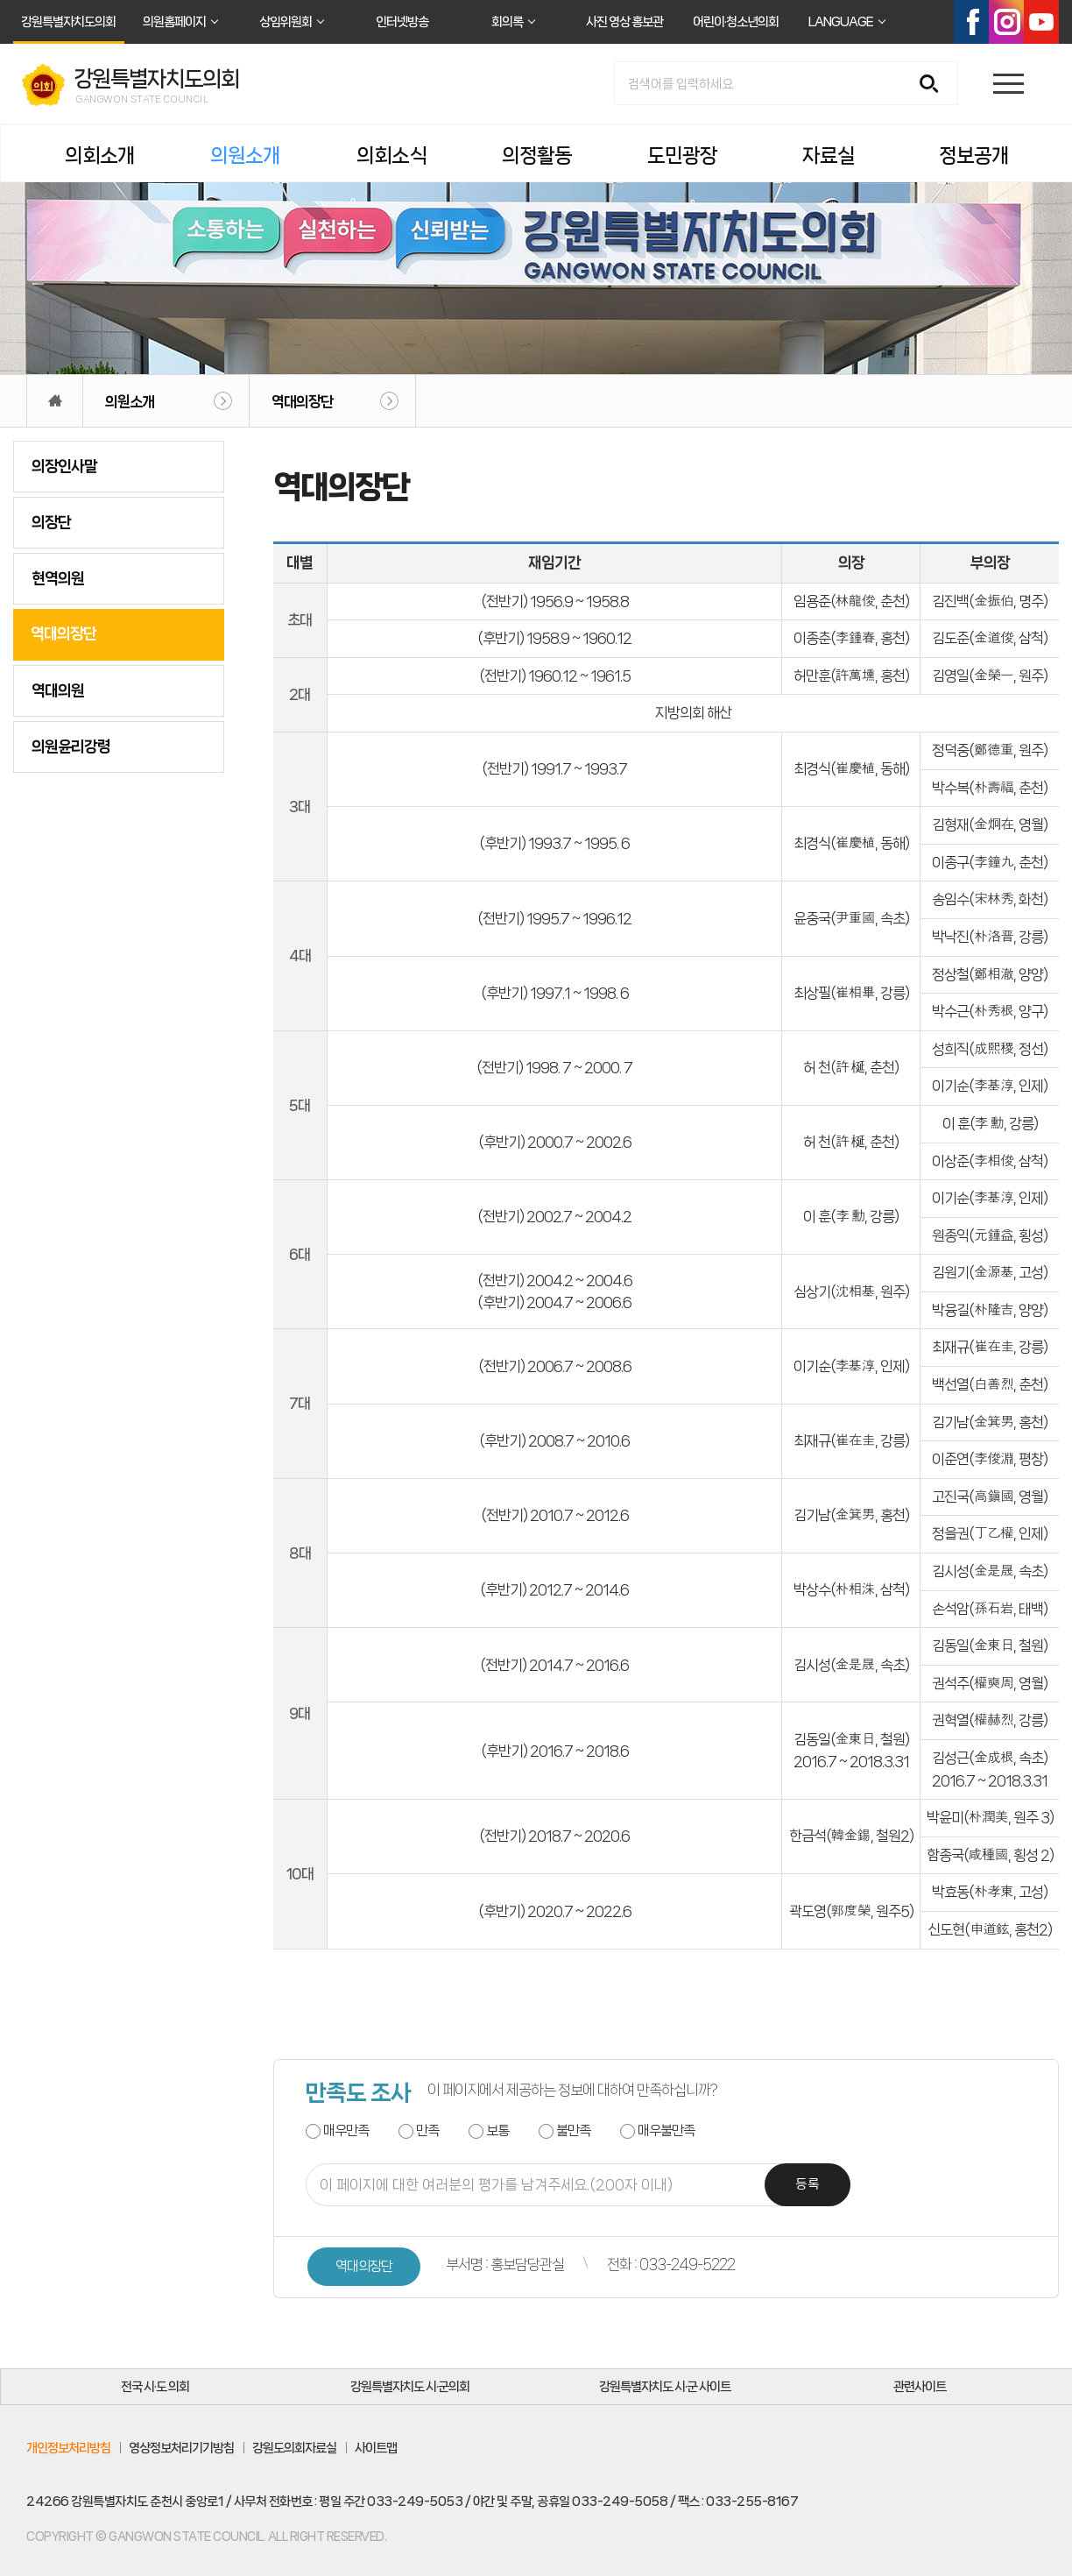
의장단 (51, 522)
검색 (934, 84)
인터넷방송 (402, 22)
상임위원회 (285, 22)
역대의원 (58, 690)
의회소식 (391, 155)
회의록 (507, 22)
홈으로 (54, 401)
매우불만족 (666, 2130)
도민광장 (682, 155)
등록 (807, 2184)
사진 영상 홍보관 (624, 22)
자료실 (828, 155)
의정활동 (537, 155)
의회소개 (100, 155)
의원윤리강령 (71, 746)
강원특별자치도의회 (68, 22)
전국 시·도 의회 (155, 2387)
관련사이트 (919, 2387)
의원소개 (245, 155)
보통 (497, 2130)
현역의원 (58, 578)
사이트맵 (376, 2448)
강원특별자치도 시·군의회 (409, 2387)
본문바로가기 (0, 0)
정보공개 (974, 155)
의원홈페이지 (174, 22)
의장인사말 (64, 466)
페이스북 (971, 22)
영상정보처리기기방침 (181, 2448)
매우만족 (346, 2130)
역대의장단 (302, 401)
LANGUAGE (840, 22)
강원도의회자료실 (294, 2448)
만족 (427, 2130)
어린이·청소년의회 (736, 22)
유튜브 (1041, 22)
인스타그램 (1006, 22)
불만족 (573, 2130)
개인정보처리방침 (68, 2448)
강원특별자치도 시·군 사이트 (664, 2387)
